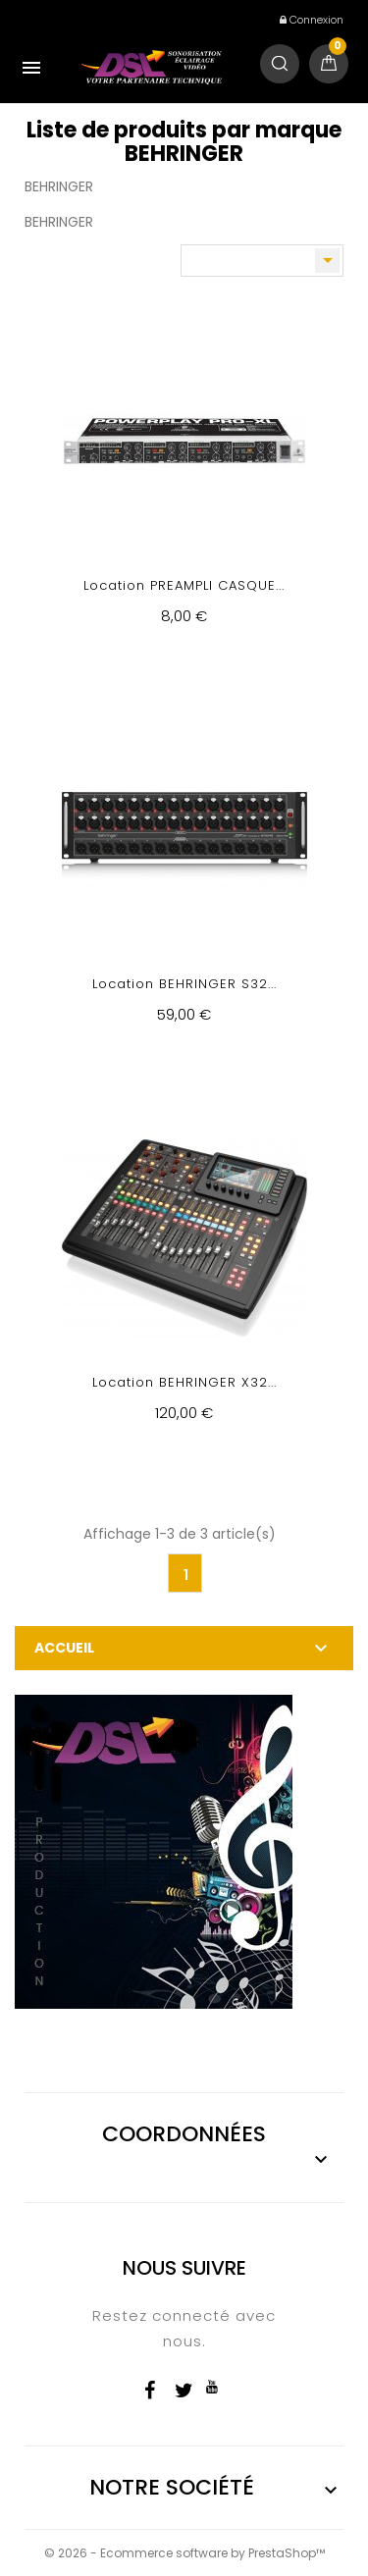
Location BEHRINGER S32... (184, 983)
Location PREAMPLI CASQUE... (184, 585)
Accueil (64, 1647)
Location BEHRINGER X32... (184, 1382)
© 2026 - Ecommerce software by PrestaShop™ (184, 2553)
